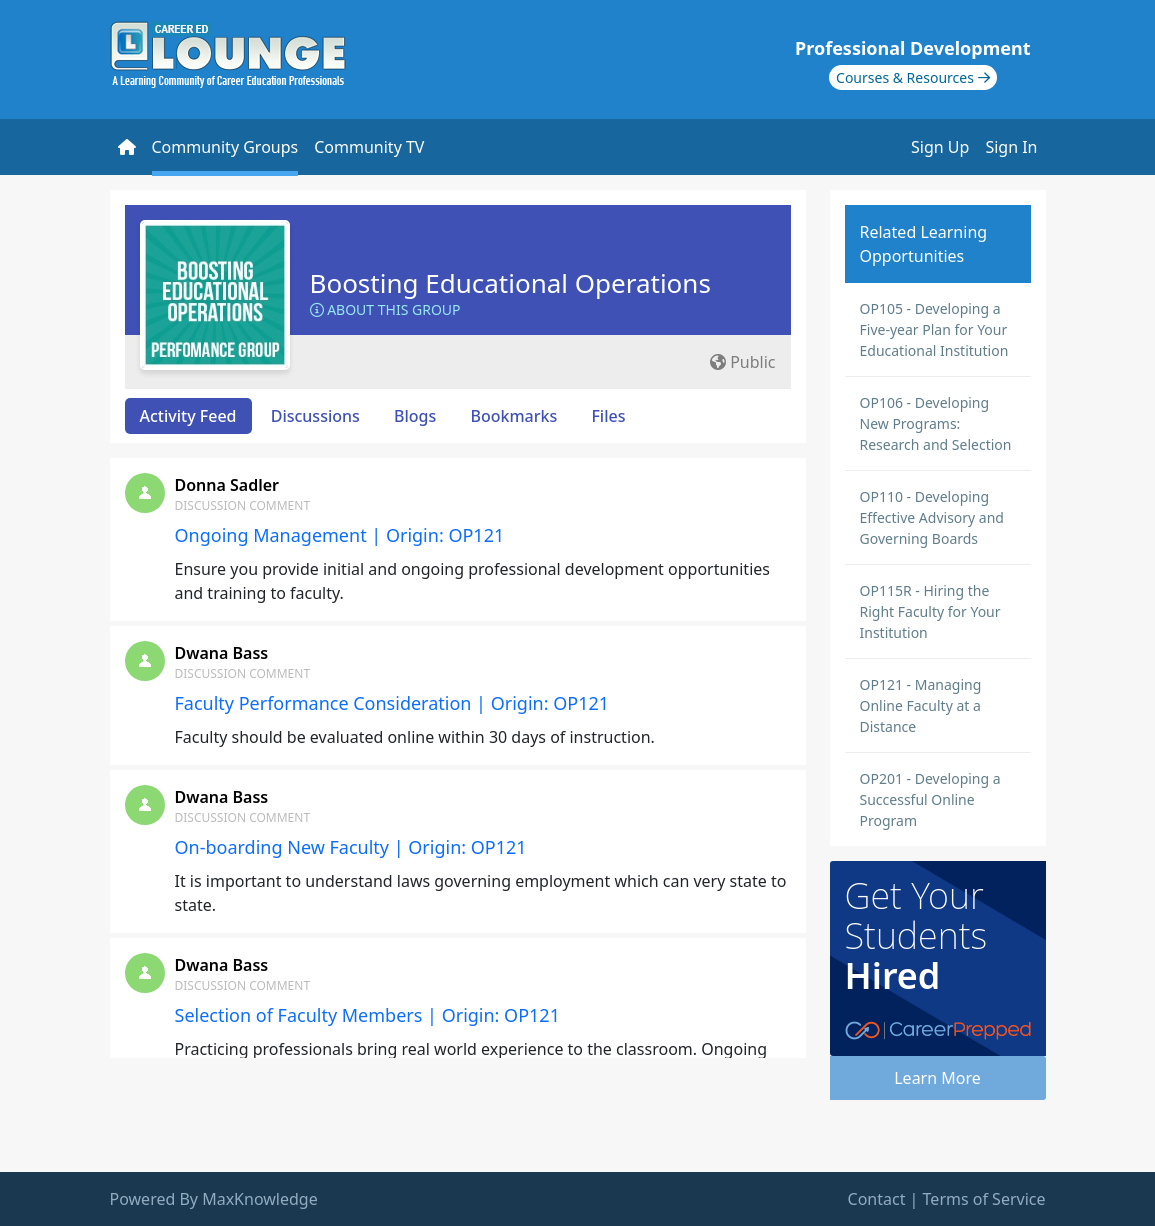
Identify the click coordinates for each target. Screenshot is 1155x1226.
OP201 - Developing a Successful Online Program (930, 799)
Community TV (369, 147)
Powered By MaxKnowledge (214, 1199)
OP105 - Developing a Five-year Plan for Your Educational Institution (934, 329)
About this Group (385, 309)
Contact (877, 1199)
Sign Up (940, 147)
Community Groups (225, 147)
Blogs (415, 416)
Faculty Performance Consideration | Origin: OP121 (392, 703)
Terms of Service (984, 1199)
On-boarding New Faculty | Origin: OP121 (351, 847)
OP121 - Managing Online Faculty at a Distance (921, 705)
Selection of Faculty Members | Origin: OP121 (367, 1015)
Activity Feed (188, 416)
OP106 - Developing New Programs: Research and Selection (936, 423)
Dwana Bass (222, 653)
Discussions (315, 416)
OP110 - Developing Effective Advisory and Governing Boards (932, 517)
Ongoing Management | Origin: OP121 (340, 535)
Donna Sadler (227, 485)
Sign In (1011, 147)
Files (608, 416)
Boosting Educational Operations (510, 283)
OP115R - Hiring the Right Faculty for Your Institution (930, 611)
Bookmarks (513, 416)
